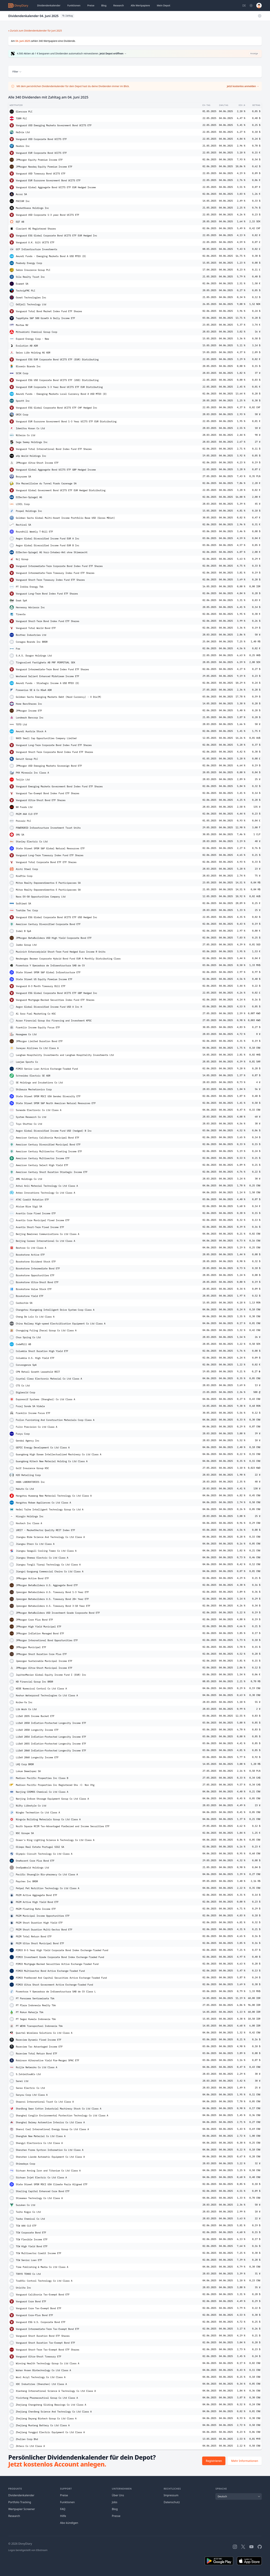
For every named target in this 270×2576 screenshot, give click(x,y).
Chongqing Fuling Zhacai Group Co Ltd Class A (46, 1330)
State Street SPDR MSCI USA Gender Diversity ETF (48, 1096)
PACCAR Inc (23, 201)
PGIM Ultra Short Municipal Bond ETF (40, 1943)
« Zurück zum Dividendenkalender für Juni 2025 (35, 30)
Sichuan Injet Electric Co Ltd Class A (41, 2177)
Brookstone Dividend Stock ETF (36, 1261)
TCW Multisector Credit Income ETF (38, 2253)
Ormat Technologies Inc (31, 297)
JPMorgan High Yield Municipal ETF (38, 1626)
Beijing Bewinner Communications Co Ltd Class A (47, 1234)
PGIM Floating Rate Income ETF (36, 1908)
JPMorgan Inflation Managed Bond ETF (40, 1633)
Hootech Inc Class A (29, 1523)
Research (14, 2516)
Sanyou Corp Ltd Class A (32, 2094)
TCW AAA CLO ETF (26, 2225)
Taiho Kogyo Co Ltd (28, 2211)
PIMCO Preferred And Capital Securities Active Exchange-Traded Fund (61, 1977)
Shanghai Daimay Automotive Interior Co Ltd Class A (50, 2122)
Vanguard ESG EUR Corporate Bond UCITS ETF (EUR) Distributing (57, 359)
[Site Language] (244, 5)
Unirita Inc (23, 2287)
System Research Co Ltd (31, 1117)
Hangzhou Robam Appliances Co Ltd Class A (43, 1502)
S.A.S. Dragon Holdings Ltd (34, 655)
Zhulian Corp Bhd (27, 2439)
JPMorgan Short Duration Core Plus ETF (41, 1654)
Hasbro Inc (23, 146)
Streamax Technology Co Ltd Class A (39, 2198)
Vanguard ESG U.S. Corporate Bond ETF (40, 2322)
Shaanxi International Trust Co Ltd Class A (45, 2101)
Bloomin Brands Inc (28, 366)
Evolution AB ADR (27, 345)
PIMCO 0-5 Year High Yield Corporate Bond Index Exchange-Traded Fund (62, 1950)
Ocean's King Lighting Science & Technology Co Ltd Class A (55, 1840)
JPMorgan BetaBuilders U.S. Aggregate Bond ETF (47, 1585)
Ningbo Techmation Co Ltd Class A (38, 1812)
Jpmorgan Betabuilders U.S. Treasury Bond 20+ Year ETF (52, 1599)
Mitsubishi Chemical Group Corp (36, 331)
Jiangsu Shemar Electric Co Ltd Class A (42, 1557)
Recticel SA (23, 524)
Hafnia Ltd (23, 132)
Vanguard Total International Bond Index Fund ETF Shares (54, 449)
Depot (163, 5)
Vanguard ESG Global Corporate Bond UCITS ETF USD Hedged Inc (56, 917)
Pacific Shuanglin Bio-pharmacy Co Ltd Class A (47, 1874)
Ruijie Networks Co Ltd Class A (36, 2067)
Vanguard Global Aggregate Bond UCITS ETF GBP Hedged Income (56, 469)
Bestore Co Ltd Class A (31, 1247)
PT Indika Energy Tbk (29, 586)
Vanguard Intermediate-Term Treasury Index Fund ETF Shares (55, 572)
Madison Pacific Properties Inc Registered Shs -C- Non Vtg (55, 1784)
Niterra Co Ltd (25, 435)
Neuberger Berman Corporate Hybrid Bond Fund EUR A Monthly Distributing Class (68, 958)
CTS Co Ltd (23, 1385)
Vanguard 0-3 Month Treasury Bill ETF (40, 986)
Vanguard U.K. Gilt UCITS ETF (35, 242)
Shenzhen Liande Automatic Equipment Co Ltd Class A (50, 2156)
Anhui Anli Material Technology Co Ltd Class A (47, 1185)
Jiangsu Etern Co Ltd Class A (35, 1543)
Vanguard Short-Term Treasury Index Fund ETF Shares (50, 579)
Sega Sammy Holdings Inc (32, 442)
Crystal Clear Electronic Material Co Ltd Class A (49, 1378)
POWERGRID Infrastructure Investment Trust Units (48, 827)
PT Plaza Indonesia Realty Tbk (36, 2005)
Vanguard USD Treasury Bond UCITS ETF (40, 173)
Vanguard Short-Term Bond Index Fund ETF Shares (47, 621)
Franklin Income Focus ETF (33, 1413)
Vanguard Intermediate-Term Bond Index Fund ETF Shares (52, 669)
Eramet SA (22, 283)
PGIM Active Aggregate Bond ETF (36, 1895)
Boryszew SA (23, 476)
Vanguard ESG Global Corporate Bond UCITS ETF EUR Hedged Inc (56, 235)
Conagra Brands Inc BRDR (32, 641)
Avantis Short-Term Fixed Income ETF (40, 1227)
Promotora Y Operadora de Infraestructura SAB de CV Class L (56, 1991)
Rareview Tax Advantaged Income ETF (39, 2046)
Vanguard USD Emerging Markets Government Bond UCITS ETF (54, 125)
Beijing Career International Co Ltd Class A (45, 1240)
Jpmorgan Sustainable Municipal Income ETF (44, 1661)
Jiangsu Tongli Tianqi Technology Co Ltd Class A (48, 1564)
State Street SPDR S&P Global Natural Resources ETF (50, 848)
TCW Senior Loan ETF (29, 2260)
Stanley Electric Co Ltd (32, 841)
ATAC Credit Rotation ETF (32, 1199)
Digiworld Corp (25, 1392)
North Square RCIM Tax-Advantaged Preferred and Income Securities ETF (63, 1826)
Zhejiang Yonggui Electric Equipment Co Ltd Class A (50, 2432)
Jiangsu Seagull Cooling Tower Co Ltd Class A (46, 1550)
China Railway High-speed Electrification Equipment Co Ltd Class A (60, 1323)
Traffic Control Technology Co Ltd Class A (44, 2280)
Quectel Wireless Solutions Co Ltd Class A (44, 2032)
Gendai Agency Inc (27, 1440)
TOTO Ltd (21, 724)
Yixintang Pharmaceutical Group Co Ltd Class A (47, 2397)
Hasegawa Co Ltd (26, 1034)
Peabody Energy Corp (29, 263)
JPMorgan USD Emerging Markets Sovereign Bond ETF (49, 765)
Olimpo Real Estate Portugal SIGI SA (40, 1846)
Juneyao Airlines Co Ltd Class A (37, 1048)
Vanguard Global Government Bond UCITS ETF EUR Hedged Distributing (60, 490)
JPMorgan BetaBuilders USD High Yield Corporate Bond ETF (54, 937)
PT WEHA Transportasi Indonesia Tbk (39, 2026)
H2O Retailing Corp (28, 1475)
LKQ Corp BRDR (25, 1764)
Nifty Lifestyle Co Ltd (31, 1805)
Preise (90, 5)
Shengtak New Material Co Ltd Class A (40, 2136)
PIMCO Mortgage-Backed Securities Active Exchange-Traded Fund (57, 1964)
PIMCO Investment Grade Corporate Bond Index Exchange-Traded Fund (60, 1957)
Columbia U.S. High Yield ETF (35, 1358)
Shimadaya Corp (25, 2163)
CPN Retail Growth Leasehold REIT (38, 1371)
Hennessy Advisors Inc (30, 607)
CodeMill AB (23, 1344)
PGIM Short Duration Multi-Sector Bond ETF (44, 1929)
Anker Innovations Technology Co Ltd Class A (45, 1192)
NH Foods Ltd (24, 807)
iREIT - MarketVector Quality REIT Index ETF (45, 1530)
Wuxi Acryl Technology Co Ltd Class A (40, 2377)
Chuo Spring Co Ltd (28, 1337)
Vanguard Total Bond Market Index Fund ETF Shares (49, 311)
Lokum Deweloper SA (28, 1771)
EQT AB (20, 221)
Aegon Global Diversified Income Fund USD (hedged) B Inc (54, 1130)
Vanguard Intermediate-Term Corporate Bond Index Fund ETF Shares (59, 566)
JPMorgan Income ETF (29, 710)
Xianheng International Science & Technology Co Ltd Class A (56, 2390)
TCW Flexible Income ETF (32, 2239)
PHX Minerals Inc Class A (32, 772)
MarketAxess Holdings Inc (32, 208)
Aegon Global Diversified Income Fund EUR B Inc (47, 545)
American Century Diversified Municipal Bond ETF (48, 1144)
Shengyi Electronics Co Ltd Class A (39, 2143)
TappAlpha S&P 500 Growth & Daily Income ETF (45, 318)
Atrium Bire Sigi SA (29, 1206)
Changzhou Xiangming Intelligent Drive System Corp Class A (55, 1309)
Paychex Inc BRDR (27, 1881)
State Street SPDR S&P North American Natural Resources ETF (56, 1103)
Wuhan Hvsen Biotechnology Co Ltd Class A (43, 2370)
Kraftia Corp (24, 875)
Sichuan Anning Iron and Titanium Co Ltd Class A (48, 2170)
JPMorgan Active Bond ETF (32, 1578)
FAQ (62, 2509)
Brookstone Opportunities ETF (35, 1275)
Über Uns (118, 2495)
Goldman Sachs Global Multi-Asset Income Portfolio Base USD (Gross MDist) (65, 517)
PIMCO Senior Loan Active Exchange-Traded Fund (47, 1068)
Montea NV (22, 325)
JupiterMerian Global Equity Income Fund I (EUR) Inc (51, 1674)
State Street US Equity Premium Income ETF (44, 979)
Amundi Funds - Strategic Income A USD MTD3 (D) (47, 683)
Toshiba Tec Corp (27, 910)
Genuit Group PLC (27, 758)
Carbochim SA (24, 1302)
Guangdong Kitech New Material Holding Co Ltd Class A (51, 1461)
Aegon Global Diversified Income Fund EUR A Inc (47, 538)
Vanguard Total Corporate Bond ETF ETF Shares (46, 862)
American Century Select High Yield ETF (42, 1165)
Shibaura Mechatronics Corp (34, 1089)
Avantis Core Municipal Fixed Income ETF (43, 1220)
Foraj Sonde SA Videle (30, 1406)
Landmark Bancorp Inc (29, 717)
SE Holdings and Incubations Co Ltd (39, 1082)
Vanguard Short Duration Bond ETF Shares (43, 2335)
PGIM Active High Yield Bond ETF (37, 1902)
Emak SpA (21, 600)
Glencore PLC (24, 111)
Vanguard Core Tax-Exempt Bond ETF (38, 2308)
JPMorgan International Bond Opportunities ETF (47, 1640)
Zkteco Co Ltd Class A (30, 2446)
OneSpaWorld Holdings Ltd (32, 1867)
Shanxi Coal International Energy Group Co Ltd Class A (52, 2129)
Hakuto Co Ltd (25, 1488)
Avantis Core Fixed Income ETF (36, 1213)
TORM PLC (21, 118)
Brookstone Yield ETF (29, 1296)
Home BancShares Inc (29, 703)
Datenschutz (172, 2502)
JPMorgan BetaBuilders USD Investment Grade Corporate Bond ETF (58, 1612)
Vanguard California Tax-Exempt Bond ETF (43, 2294)
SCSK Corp (22, 373)
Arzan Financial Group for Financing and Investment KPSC (54, 1020)
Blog (115, 2509)
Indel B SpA (23, 931)
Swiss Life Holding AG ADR (33, 352)
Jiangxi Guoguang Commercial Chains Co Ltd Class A (49, 1571)
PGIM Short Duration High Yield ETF (39, 1922)
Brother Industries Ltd (31, 634)
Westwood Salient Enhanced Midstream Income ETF (47, 676)
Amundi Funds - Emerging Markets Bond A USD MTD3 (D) (51, 256)
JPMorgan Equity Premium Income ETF (39, 159)
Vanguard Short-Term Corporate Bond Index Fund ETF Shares (54, 752)
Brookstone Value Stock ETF (34, 1289)
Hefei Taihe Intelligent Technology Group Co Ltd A (49, 1509)
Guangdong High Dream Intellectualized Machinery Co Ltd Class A (58, 1454)
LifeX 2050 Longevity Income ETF (37, 1729)
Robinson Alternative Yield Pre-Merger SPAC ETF (47, 2060)
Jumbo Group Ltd (26, 944)
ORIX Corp (22, 414)
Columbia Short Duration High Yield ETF (42, 1351)
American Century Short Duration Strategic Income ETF (51, 1172)
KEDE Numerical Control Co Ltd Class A (41, 1688)
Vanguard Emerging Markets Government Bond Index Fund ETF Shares (59, 786)
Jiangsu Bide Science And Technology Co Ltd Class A (50, 1537)
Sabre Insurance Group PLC (33, 269)
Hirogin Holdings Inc (29, 1516)
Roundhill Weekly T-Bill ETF (34, 531)
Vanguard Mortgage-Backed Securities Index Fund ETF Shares (55, 999)
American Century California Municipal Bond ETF (47, 1137)
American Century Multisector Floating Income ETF (49, 1151)
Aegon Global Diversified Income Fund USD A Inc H (49, 1006)
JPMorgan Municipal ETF (31, 1647)
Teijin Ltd (23, 779)
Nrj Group (22, 559)
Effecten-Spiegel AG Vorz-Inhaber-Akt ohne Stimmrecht (51, 552)
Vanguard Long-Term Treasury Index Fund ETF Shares (49, 855)
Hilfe (63, 2516)
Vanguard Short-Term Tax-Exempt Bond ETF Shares (47, 2349)
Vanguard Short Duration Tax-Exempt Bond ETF (45, 2342)
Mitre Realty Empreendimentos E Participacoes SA (48, 882)
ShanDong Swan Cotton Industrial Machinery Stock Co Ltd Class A (58, 2108)
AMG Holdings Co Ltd (29, 1178)
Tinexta (20, 614)
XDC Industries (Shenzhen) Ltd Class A (41, 2384)
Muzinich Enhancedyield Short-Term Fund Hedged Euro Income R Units (60, 951)
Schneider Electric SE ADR (33, 1075)
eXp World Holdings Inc (31, 455)
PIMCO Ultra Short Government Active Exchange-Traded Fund (54, 1984)
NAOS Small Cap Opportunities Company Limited (46, 738)
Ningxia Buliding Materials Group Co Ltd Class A (48, 1819)
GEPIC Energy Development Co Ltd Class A (43, 1447)
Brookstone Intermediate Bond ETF (38, 1268)
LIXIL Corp (23, 504)
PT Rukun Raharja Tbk (29, 2012)
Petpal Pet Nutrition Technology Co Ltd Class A (47, 1888)
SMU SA (20, 834)
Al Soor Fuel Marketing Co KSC (36, 1013)
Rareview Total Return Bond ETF (36, 2053)
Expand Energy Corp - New (32, 338)
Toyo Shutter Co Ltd (29, 1123)
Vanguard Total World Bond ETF (36, 628)
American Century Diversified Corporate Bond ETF (48, 924)
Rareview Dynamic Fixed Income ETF (38, 2039)
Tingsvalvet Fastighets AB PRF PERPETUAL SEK (45, 662)
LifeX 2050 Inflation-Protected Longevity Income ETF (51, 1723)
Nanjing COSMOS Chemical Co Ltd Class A (42, 1791)
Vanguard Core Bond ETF (31, 2301)
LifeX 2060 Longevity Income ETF (37, 1757)
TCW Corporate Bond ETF (31, 2232)
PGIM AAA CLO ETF (27, 814)
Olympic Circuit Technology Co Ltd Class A (44, 1853)
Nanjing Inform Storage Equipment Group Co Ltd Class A (52, 1798)
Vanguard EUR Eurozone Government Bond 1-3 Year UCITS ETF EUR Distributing (66, 421)
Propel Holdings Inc (29, 511)
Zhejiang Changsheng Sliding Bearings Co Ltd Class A (51, 2404)
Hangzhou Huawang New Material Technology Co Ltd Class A (54, 1495)
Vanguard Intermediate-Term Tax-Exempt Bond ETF (47, 2329)
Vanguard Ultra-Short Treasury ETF (38, 2356)
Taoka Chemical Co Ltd (30, 2218)
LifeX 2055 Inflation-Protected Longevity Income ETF (51, 1743)
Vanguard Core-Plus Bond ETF (34, 2315)
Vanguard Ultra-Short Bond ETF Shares (40, 800)
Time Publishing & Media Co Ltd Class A (42, 2267)
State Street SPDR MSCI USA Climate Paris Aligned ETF (51, 2184)
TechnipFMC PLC (25, 290)
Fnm (18, 648)
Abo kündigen (69, 2523)
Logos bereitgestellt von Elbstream (28, 2550)
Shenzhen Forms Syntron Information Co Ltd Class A (49, 2149)
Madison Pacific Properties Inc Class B (42, 1778)
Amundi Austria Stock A (31, 731)
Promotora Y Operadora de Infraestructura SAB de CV (50, 965)
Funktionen (73, 5)
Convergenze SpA (26, 1364)
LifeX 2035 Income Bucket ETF (35, 1716)
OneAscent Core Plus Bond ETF (35, 1860)
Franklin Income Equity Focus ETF (38, 1027)
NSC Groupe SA (25, 1833)
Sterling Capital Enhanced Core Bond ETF (43, 2191)
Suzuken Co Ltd (25, 2205)
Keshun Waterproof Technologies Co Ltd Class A (47, 1695)
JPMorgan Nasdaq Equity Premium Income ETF (44, 166)
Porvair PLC (23, 820)
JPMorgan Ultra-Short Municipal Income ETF (44, 1667)
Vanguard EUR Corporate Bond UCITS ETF (41, 152)
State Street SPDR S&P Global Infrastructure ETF (48, 972)
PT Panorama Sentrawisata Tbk (35, 1998)
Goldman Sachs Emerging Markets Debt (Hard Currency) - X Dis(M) (58, 696)
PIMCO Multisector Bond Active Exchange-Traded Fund (50, 1970)
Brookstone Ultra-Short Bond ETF (37, 1282)
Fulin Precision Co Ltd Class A (36, 1426)
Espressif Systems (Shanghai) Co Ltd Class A (45, 1399)
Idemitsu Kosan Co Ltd (30, 428)
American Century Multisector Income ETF (43, 1158)
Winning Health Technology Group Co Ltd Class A (47, 2363)
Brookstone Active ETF (30, 1254)
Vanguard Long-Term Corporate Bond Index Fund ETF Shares (54, 745)
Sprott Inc (23, 400)
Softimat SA (23, 903)
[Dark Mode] (251, 5)
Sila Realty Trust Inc (30, 276)
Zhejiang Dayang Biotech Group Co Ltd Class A (46, 2418)
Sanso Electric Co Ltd (30, 2087)
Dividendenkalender (48, 5)
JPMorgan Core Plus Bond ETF (34, 1619)
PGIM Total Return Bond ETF (34, 1936)
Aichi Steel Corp (27, 869)
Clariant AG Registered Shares (36, 228)
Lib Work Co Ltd (26, 1709)
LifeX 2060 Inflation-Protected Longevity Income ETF (51, 1750)
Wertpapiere (140, 5)
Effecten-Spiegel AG (29, 497)
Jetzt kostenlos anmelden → (243, 86)
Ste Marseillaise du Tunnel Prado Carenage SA (46, 483)
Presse (116, 2516)
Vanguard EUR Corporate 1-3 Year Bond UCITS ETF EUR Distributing (59, 387)
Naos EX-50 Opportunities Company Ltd (40, 896)
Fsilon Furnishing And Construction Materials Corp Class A (55, 1420)
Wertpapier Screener (21, 2509)
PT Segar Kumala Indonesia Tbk (36, 2019)
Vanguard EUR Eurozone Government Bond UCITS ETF (48, 180)
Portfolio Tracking (19, 2502)
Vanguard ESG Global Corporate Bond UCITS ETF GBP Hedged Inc (56, 993)
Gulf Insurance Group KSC (32, 1468)
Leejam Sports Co (27, 1061)
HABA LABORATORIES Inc (30, 1481)
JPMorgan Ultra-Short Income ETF (37, 462)
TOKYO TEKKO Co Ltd (28, 2273)
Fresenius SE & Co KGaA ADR (34, 690)
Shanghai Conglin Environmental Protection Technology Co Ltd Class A (62, 2115)
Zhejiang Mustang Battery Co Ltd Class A (43, 2425)
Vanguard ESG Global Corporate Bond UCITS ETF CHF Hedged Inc (56, 407)
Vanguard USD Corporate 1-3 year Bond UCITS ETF (47, 214)
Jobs (114, 2502)
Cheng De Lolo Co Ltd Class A (35, 1316)
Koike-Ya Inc (24, 1702)
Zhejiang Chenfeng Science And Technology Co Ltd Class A (54, 2411)
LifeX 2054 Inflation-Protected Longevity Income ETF (51, 1736)
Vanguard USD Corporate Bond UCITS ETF (41, 139)
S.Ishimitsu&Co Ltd (28, 2074)
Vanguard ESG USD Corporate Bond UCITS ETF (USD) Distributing (57, 380)
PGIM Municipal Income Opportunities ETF (43, 1915)
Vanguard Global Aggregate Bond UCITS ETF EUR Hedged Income (56, 187)
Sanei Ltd (22, 2081)
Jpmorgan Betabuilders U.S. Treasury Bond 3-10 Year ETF (53, 1605)
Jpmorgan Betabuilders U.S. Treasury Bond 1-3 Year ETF (52, 1592)
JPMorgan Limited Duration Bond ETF (39, 1041)
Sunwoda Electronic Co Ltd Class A (38, 1110)
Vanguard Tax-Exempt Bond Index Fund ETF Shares (47, 793)
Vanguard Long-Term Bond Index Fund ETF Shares (47, 593)
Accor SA (21, 194)
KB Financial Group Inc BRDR (34, 1681)
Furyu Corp (23, 1433)
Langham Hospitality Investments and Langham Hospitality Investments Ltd (65, 1055)
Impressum (171, 2495)
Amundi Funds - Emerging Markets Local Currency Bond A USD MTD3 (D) (61, 393)
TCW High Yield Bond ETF (32, 2246)
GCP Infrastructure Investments (36, 249)
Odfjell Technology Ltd (31, 304)
